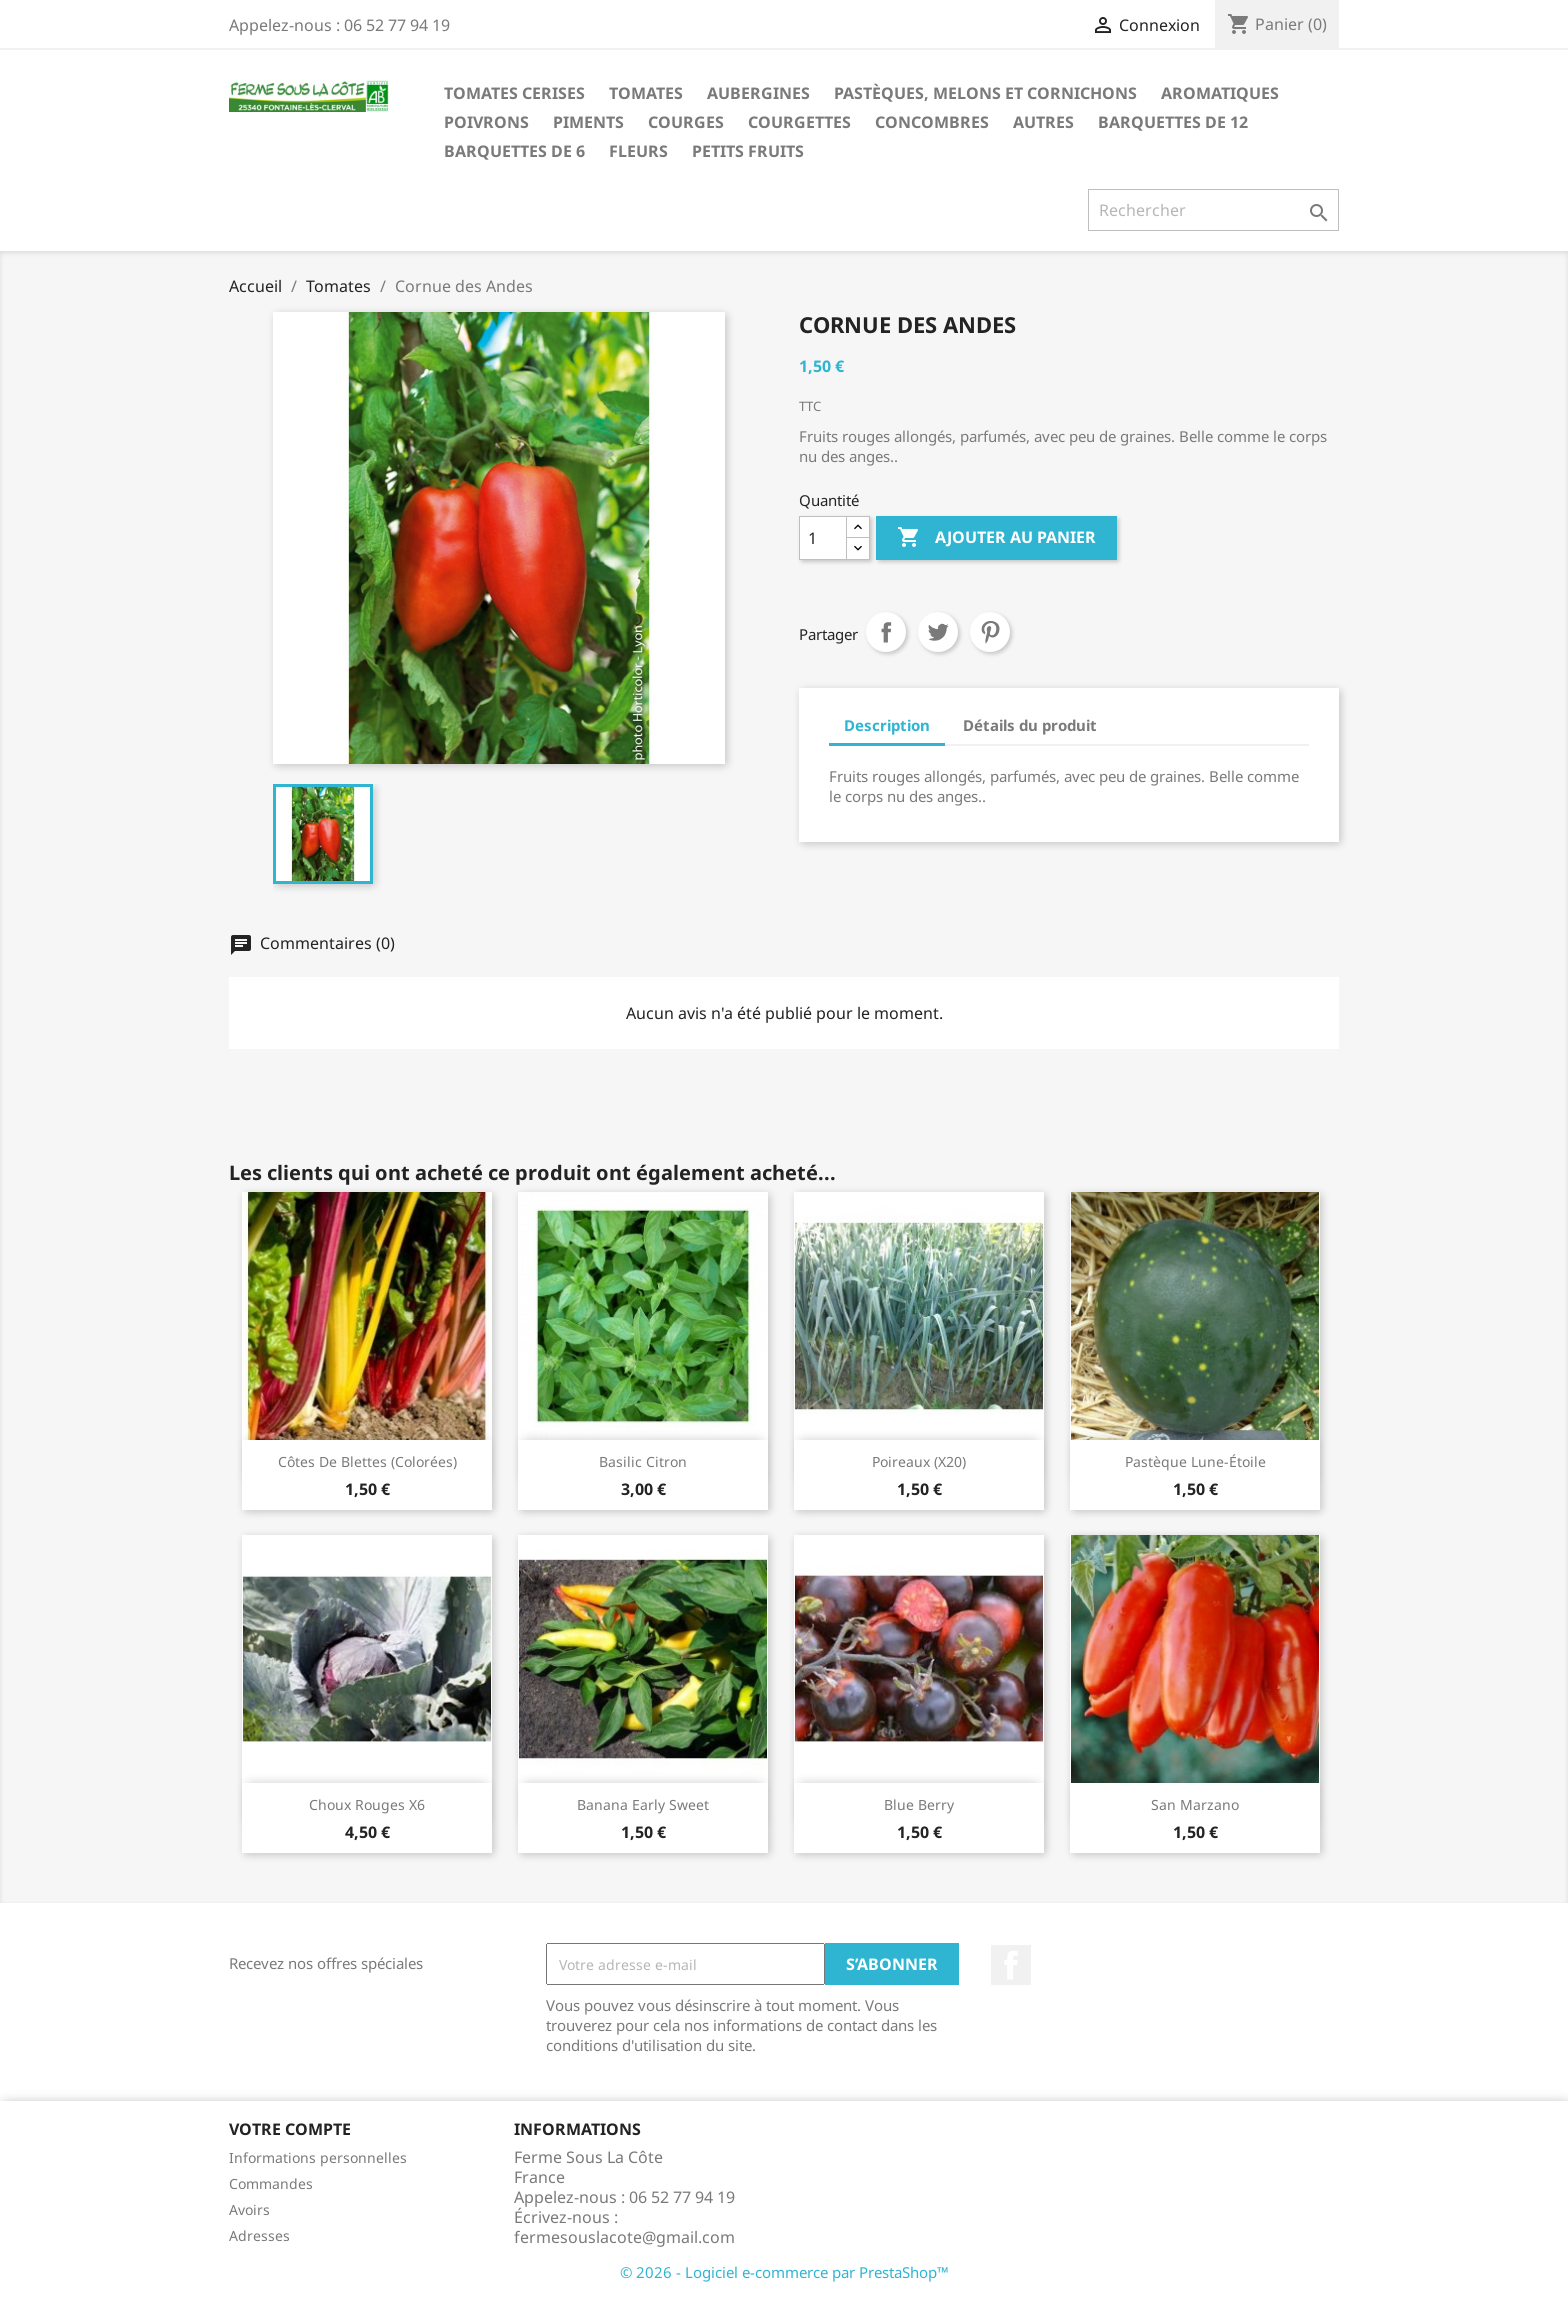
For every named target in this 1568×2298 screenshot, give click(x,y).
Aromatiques (1220, 93)
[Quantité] (823, 538)
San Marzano (1195, 1804)
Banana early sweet (643, 1804)
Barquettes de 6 (514, 151)
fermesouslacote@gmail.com (624, 2237)
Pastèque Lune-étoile (1195, 1461)
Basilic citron (643, 1461)
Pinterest (990, 632)
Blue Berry (919, 1804)
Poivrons (486, 122)
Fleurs (638, 151)
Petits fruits (748, 151)
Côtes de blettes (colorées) (367, 1461)
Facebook (1011, 1965)
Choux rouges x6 (367, 1804)
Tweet (938, 632)
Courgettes (799, 122)
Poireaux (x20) (919, 1461)
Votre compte (290, 2129)
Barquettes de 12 (1173, 122)
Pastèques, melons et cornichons (985, 93)
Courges (686, 122)
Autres (1043, 122)
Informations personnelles (318, 2157)
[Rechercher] (1213, 210)
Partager (886, 632)
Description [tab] (887, 725)
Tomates (646, 93)
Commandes (271, 2183)
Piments (588, 122)
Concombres (932, 122)
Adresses (259, 2235)
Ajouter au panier (996, 538)
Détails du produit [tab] (1030, 725)
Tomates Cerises (514, 93)
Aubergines (758, 93)
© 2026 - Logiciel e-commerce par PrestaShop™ (784, 2272)
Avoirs (249, 2209)
